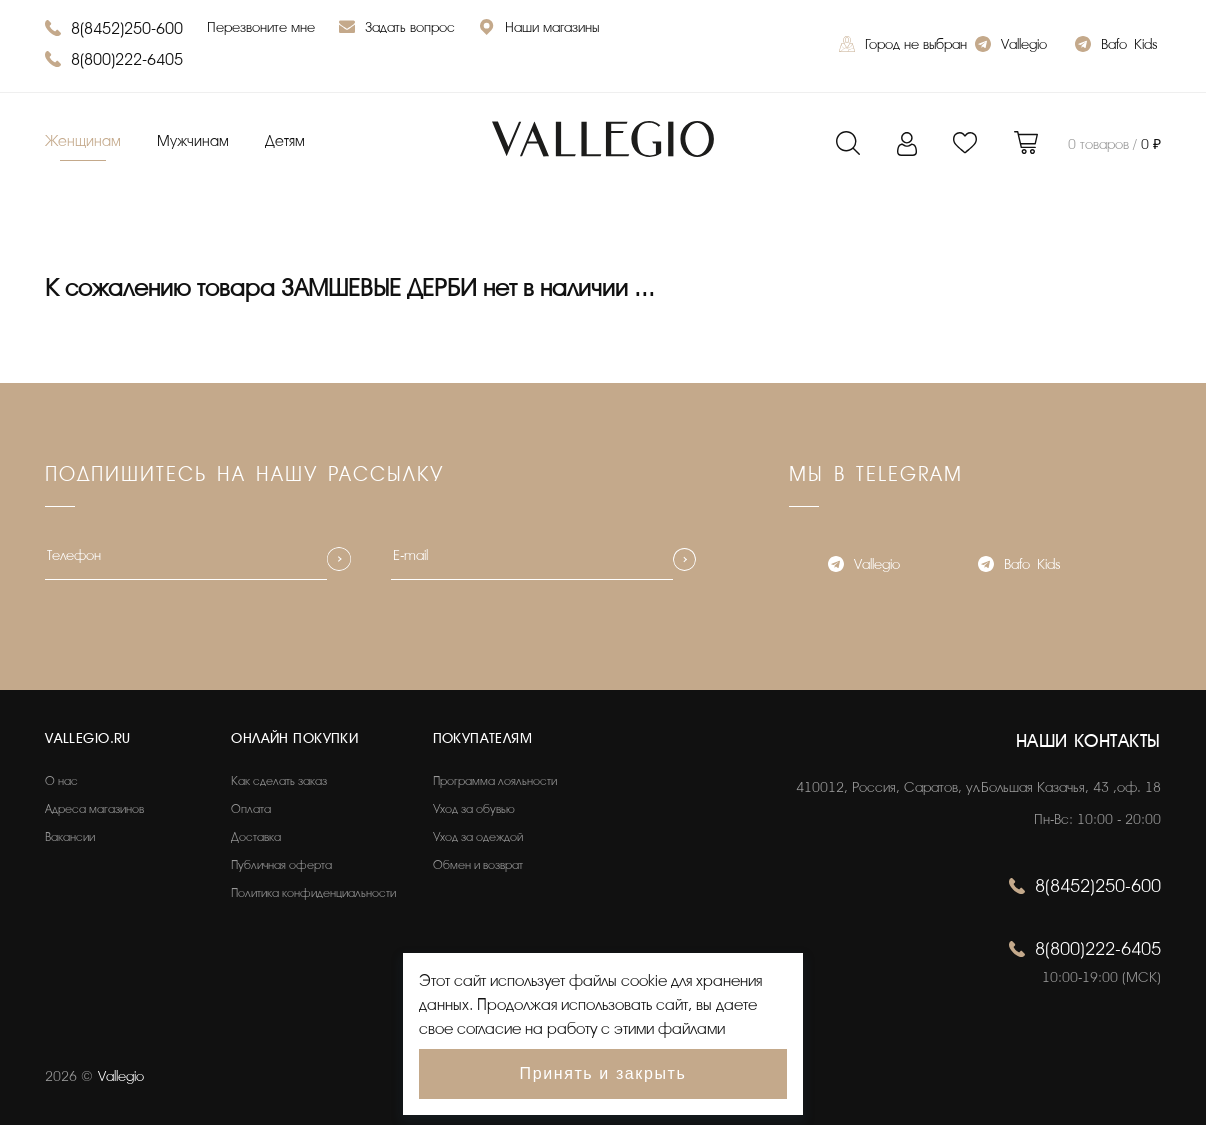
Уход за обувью (474, 809)
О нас (61, 781)
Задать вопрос (397, 29)
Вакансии (70, 837)
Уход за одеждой (478, 837)
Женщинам (83, 141)
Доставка (256, 837)
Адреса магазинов (94, 809)
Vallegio (1011, 46)
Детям (285, 141)
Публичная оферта (281, 865)
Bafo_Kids (1116, 46)
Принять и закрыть (603, 1073)
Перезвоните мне (261, 27)
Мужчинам (193, 141)
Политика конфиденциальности (313, 893)
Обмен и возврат (478, 865)
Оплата (251, 809)
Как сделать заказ (279, 781)
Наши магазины (539, 29)
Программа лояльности (495, 781)
